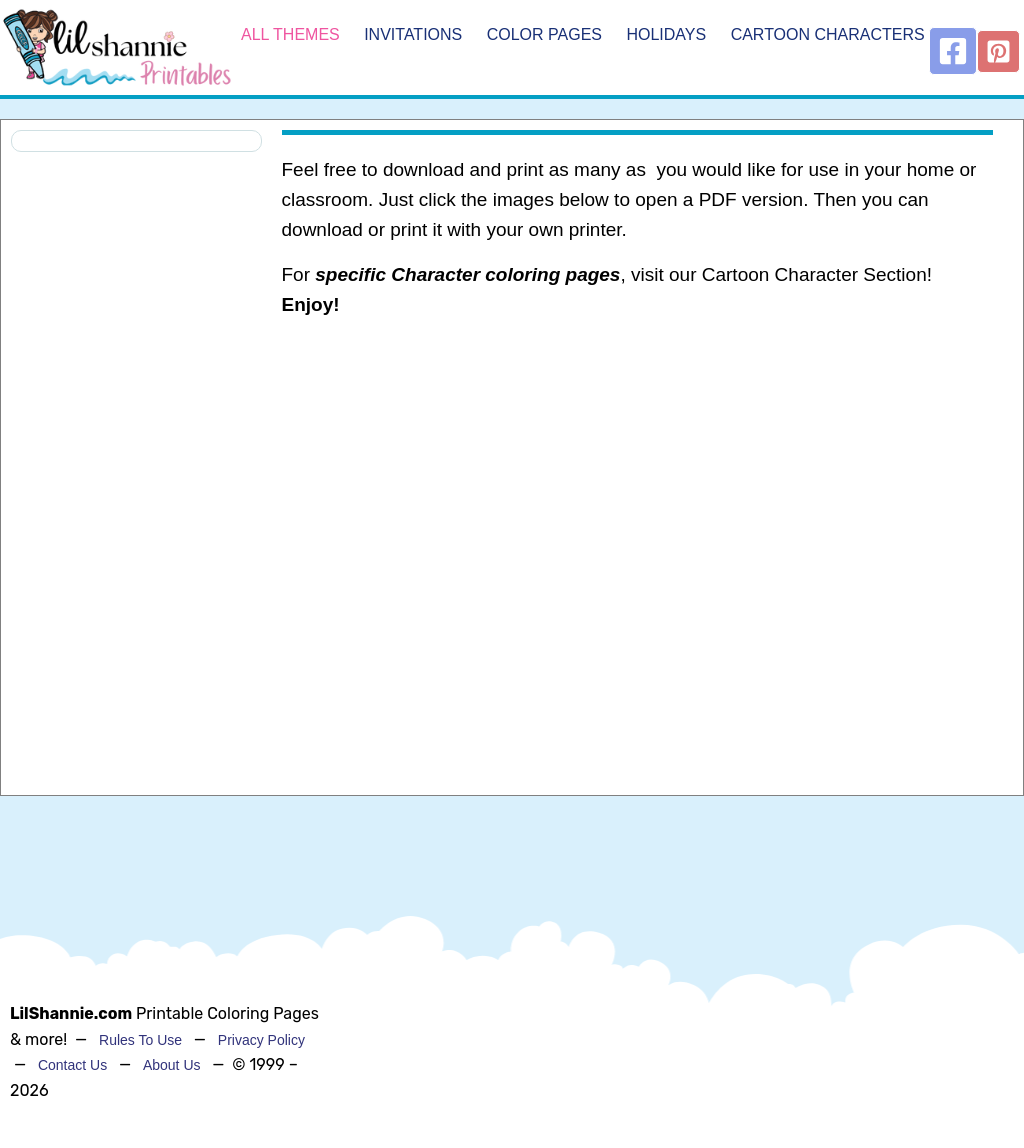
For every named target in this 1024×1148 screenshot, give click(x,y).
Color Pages (544, 34)
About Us (172, 1065)
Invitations (413, 34)
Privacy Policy (261, 1040)
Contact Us (72, 1065)
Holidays (666, 34)
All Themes (290, 34)
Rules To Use (140, 1040)
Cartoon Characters (828, 34)
